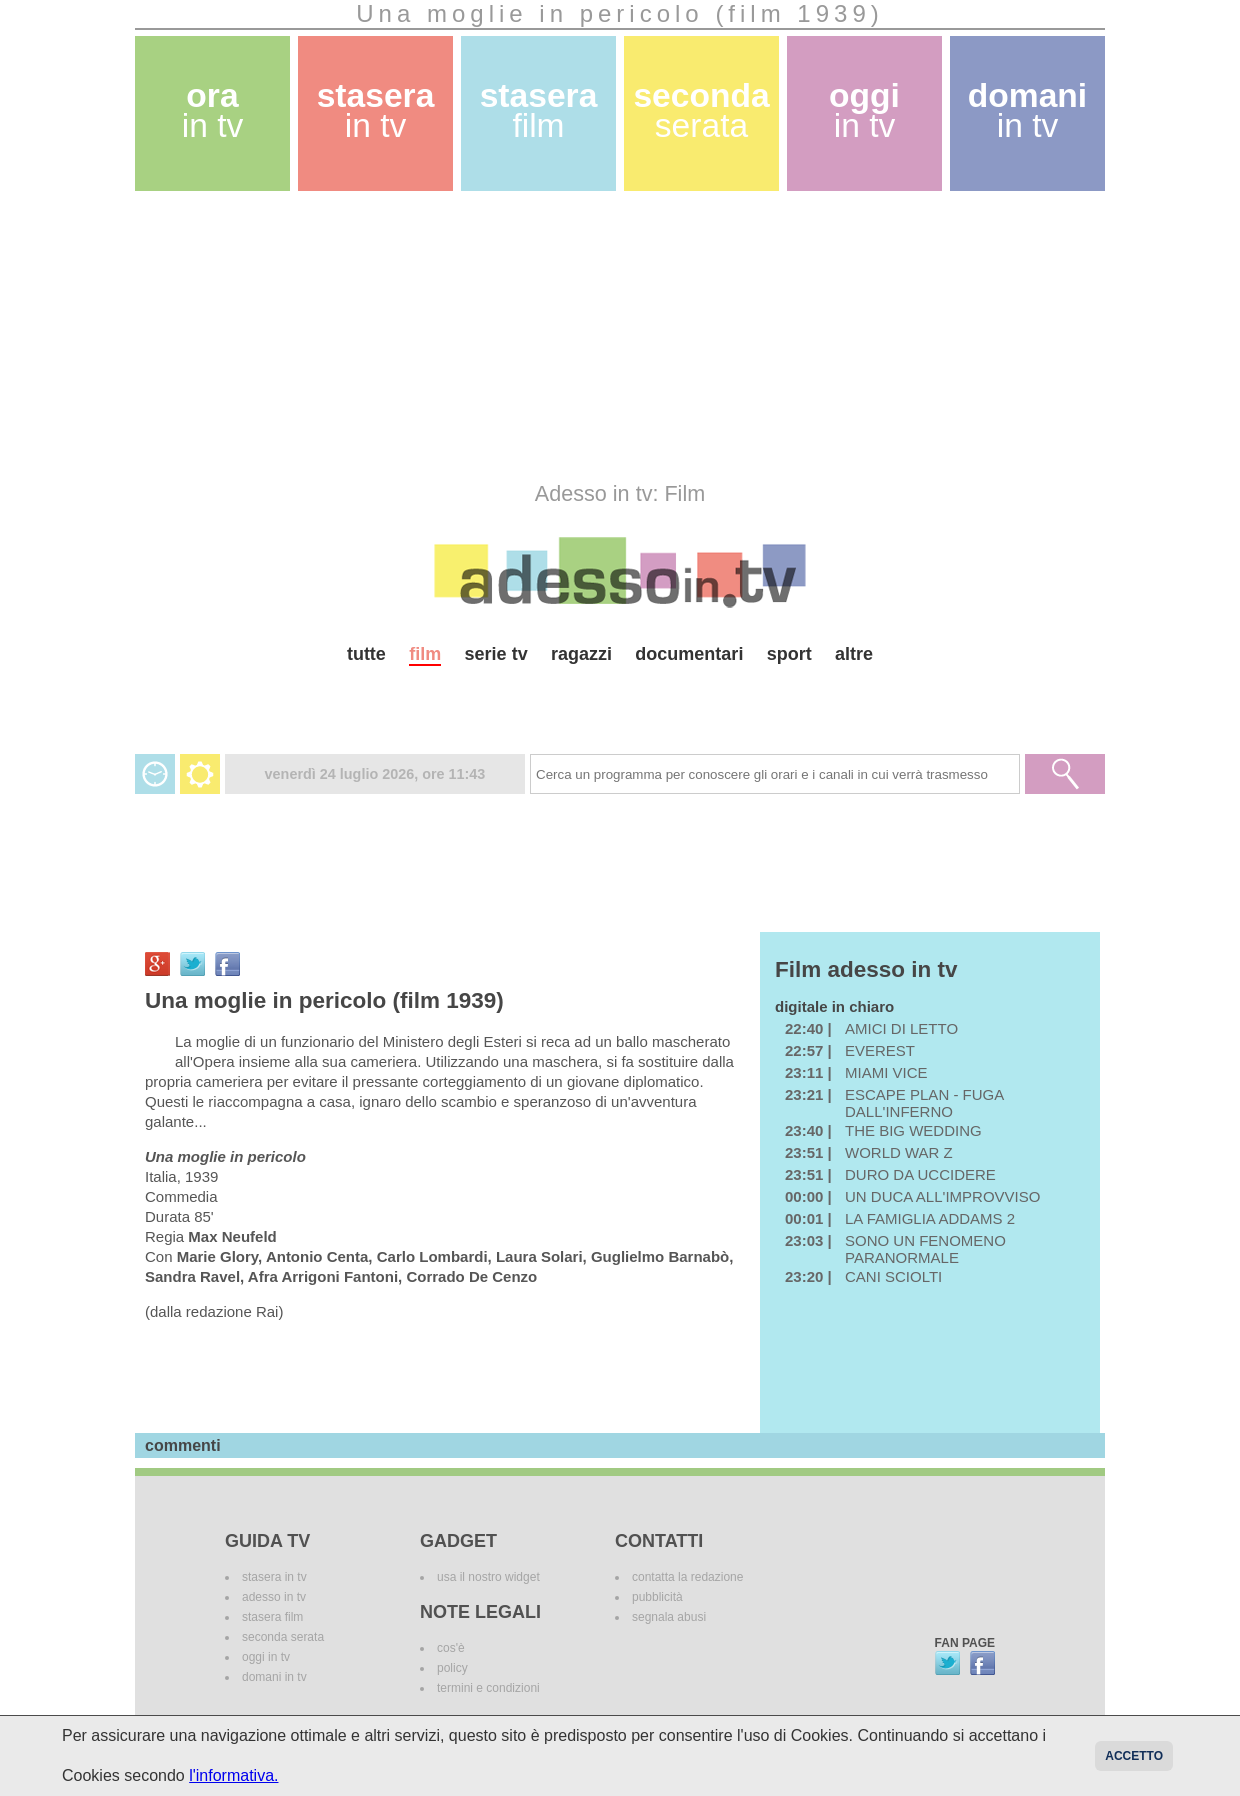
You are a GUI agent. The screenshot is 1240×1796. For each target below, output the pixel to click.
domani (1027, 110)
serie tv (496, 654)
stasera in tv (274, 1577)
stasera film (272, 1617)
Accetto (1134, 1756)
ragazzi (581, 654)
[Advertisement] (620, 336)
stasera (376, 110)
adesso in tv (274, 1597)
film (425, 654)
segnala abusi (669, 1617)
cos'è (451, 1648)
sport (789, 654)
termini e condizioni (488, 1688)
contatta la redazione (687, 1577)
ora (213, 110)
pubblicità (657, 1597)
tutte (366, 654)
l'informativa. (233, 1775)
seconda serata (283, 1637)
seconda (701, 110)
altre (854, 654)
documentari (689, 654)
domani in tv (274, 1677)
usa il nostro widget (488, 1577)
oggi (864, 110)
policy (452, 1668)
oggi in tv (266, 1657)
